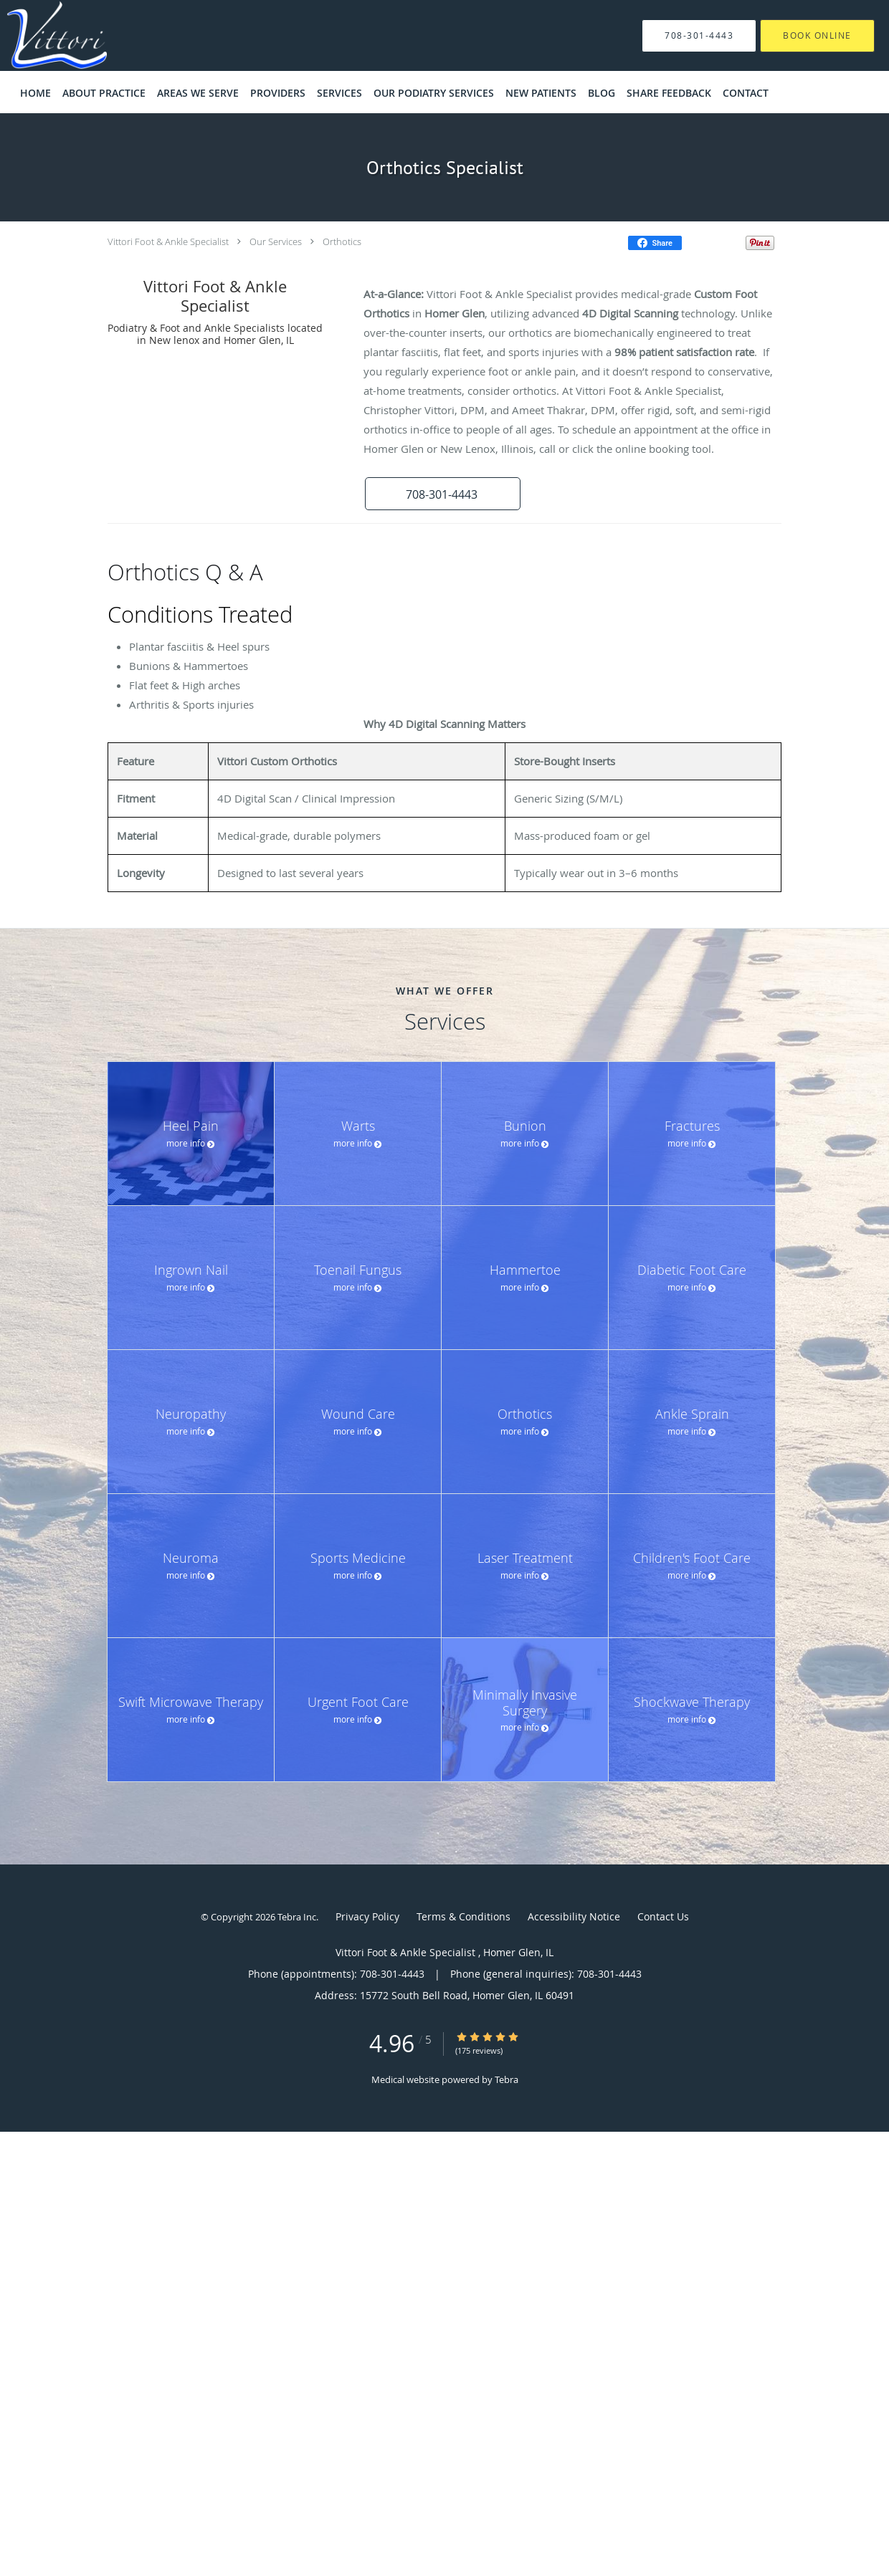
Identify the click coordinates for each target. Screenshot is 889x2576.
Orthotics (342, 241)
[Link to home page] (35, 35)
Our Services (275, 241)
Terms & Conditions (463, 1916)
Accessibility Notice (574, 1916)
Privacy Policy (367, 1916)
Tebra (506, 2079)
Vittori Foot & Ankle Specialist (169, 241)
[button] (436, 493)
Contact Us (663, 1916)
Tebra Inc (296, 1916)
